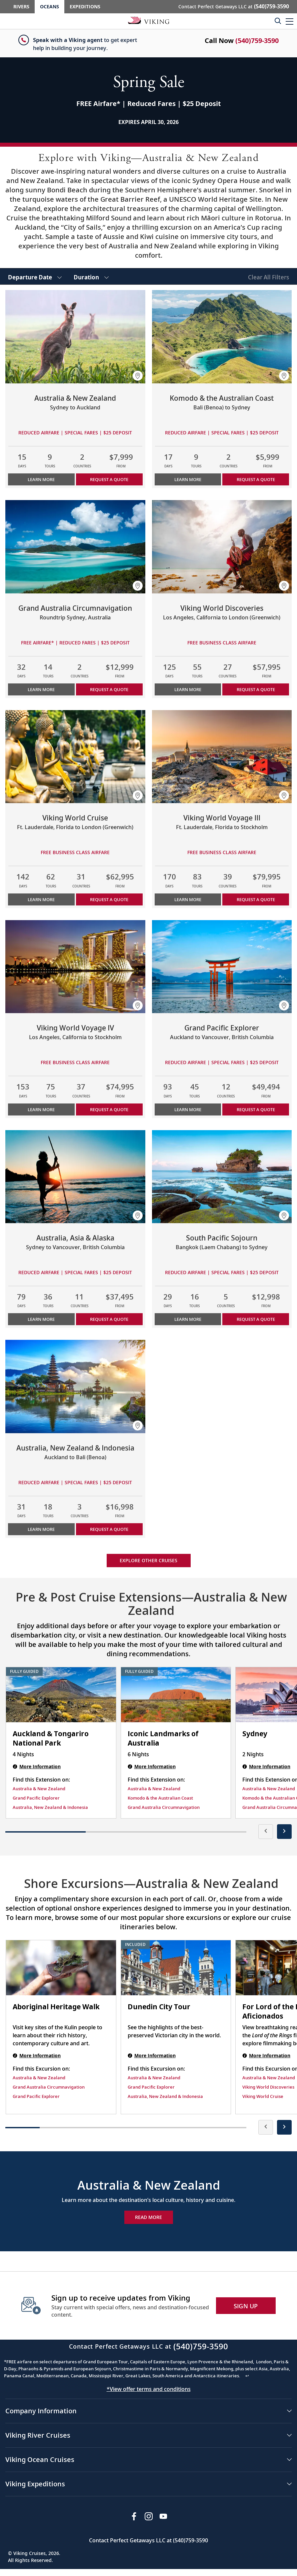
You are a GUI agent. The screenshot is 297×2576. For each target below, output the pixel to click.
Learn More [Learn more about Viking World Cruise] (41, 899)
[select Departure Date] (34, 276)
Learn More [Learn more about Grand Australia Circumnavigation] (41, 689)
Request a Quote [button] (109, 479)
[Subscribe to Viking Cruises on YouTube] (163, 2516)
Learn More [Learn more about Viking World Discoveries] (187, 689)
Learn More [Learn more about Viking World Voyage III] (187, 899)
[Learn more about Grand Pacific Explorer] (222, 966)
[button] (289, 21)
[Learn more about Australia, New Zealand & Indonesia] (75, 1386)
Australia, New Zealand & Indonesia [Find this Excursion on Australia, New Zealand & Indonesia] (165, 2096)
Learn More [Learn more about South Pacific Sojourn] (187, 1319)
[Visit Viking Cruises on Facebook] (134, 2516)
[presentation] (265, 1831)
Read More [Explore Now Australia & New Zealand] (148, 2217)
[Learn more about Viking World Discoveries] (222, 546)
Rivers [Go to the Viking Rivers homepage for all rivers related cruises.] (21, 6)
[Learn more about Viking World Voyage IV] (75, 966)
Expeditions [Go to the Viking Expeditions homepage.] (85, 6)
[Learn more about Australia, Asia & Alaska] (75, 1176)
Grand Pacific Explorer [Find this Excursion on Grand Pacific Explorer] (36, 2096)
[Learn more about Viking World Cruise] (75, 756)
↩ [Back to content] (247, 2376)
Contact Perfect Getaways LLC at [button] (233, 6)
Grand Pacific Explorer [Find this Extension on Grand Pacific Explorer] (36, 1798)
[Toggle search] (277, 20)
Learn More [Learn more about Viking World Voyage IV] (41, 1109)
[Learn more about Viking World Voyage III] (222, 756)
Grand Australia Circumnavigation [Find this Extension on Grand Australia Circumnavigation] (164, 1807)
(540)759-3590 (257, 40)
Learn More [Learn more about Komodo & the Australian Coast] (187, 479)
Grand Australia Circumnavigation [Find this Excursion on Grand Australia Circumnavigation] (49, 2087)
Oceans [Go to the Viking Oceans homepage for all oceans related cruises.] (49, 6)
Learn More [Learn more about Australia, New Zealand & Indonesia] (41, 1529)
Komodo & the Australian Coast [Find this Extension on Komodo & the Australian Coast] (160, 1798)
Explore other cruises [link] (148, 1560)
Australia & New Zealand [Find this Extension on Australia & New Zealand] (39, 1789)
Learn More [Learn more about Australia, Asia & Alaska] (41, 1319)
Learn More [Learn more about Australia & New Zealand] (41, 479)
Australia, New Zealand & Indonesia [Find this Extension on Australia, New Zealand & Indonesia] (50, 1807)
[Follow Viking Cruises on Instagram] (149, 2516)
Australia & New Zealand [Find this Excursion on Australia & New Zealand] (39, 2078)
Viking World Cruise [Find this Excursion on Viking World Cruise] (262, 2096)
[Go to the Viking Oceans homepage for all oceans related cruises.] (148, 20)
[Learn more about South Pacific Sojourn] (222, 1176)
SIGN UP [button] (246, 2306)
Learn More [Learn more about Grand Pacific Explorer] (187, 1109)
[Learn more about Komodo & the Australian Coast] (222, 336)
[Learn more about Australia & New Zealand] (75, 336)
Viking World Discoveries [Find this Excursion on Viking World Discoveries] (268, 2087)
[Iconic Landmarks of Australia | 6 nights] (176, 1694)
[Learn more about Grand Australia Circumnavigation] (75, 546)
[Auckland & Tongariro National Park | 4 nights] (61, 1694)
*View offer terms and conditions (149, 2389)
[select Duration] (91, 276)
